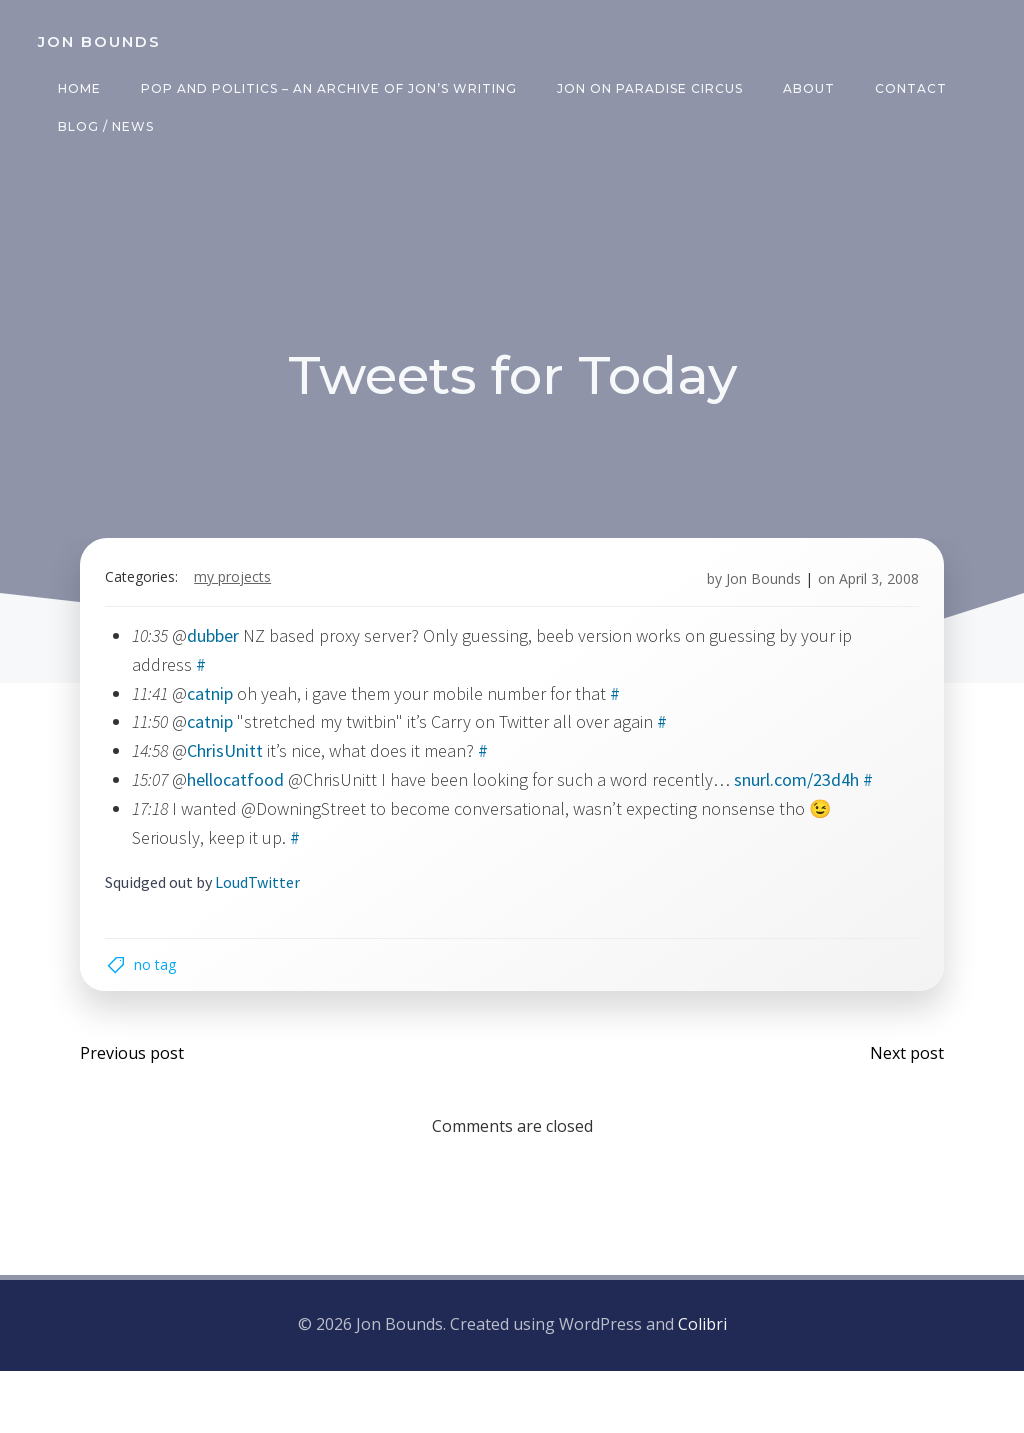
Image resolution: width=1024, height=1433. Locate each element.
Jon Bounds (751, 594)
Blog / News (100, 126)
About (803, 88)
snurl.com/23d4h (808, 795)
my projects (244, 594)
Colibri (702, 1388)
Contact (905, 88)
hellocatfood (247, 795)
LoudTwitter (269, 927)
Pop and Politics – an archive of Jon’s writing (323, 88)
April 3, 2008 (867, 594)
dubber (225, 651)
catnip (222, 709)
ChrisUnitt (237, 766)
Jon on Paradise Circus (644, 88)
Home (73, 88)
